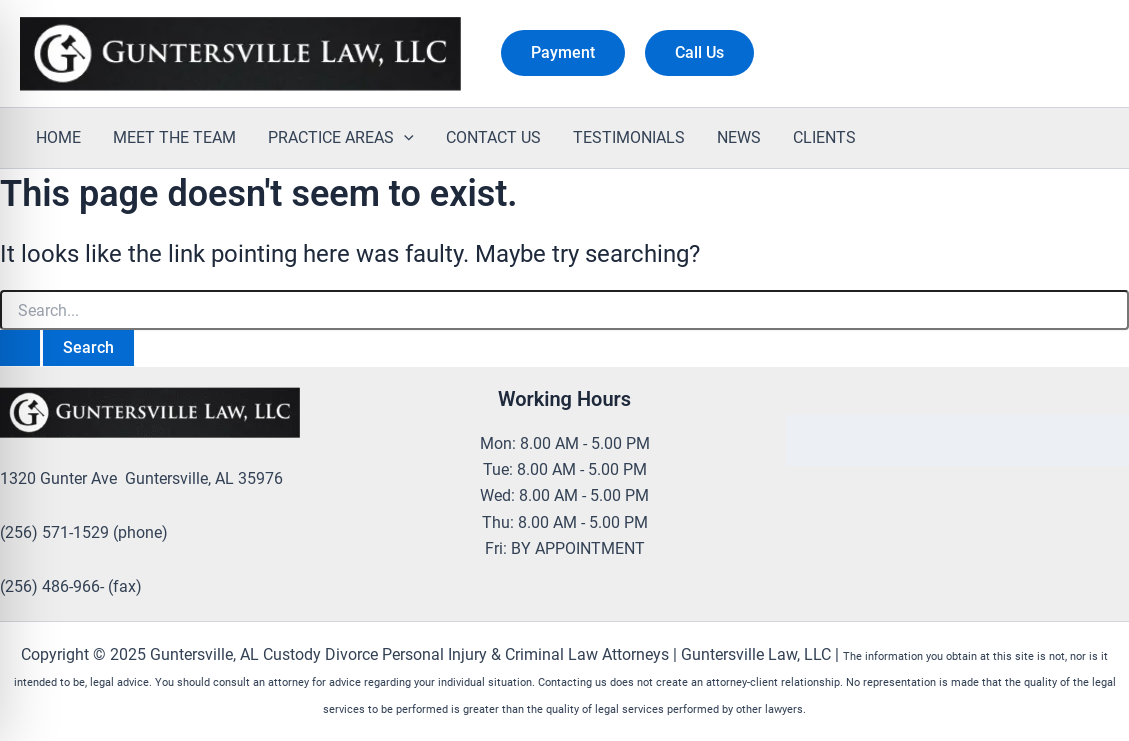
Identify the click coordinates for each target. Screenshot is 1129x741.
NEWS (739, 137)
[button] (563, 53)
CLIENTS (824, 137)
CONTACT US (493, 137)
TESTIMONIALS (629, 137)
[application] (404, 138)
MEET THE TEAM (174, 137)
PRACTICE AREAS (341, 138)
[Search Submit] (20, 348)
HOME (58, 137)
